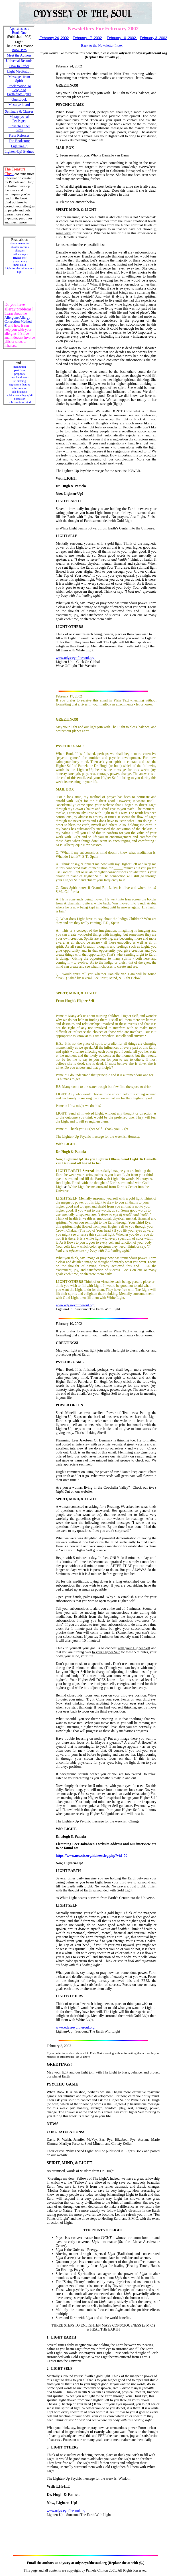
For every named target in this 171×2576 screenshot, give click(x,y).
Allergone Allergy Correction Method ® (18, 321)
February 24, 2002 (54, 38)
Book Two (19, 50)
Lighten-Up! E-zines (19, 151)
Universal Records (19, 61)
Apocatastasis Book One (19, 30)
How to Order (19, 66)
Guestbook (19, 99)
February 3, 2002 (153, 38)
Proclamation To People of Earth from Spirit (19, 90)
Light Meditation (19, 71)
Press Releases (19, 135)
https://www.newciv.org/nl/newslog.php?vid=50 (91, 1855)
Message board (19, 105)
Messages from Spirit (19, 79)
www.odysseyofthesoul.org (75, 658)
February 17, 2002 (87, 38)
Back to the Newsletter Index (102, 45)
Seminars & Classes (19, 111)
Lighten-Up (19, 146)
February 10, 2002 (122, 38)
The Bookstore (19, 141)
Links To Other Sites (19, 128)
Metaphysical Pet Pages (19, 119)
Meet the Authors (19, 55)
